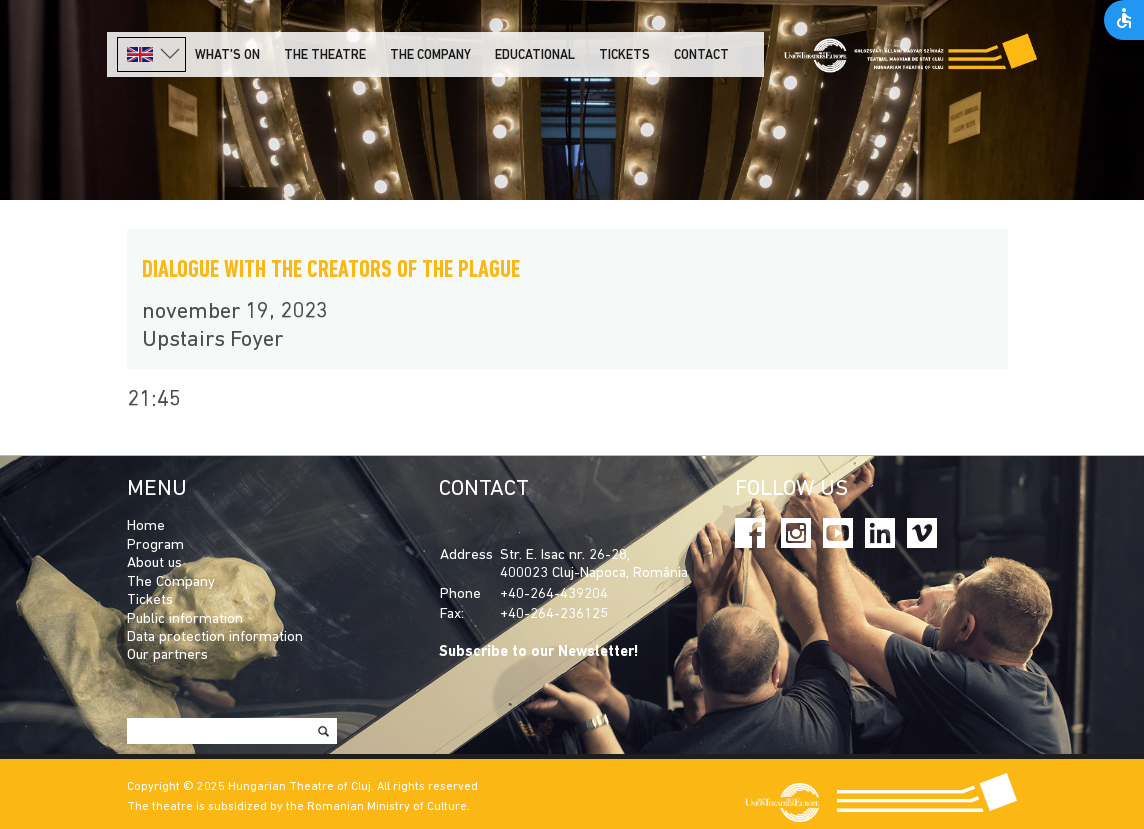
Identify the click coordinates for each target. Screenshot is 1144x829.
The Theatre (325, 55)
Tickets (624, 55)
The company (430, 55)
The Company (171, 582)
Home (146, 526)
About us (154, 563)
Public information (185, 619)
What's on (227, 55)
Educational (535, 55)
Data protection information (215, 637)
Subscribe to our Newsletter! (539, 652)
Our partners (167, 655)
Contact (701, 55)
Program (155, 545)
